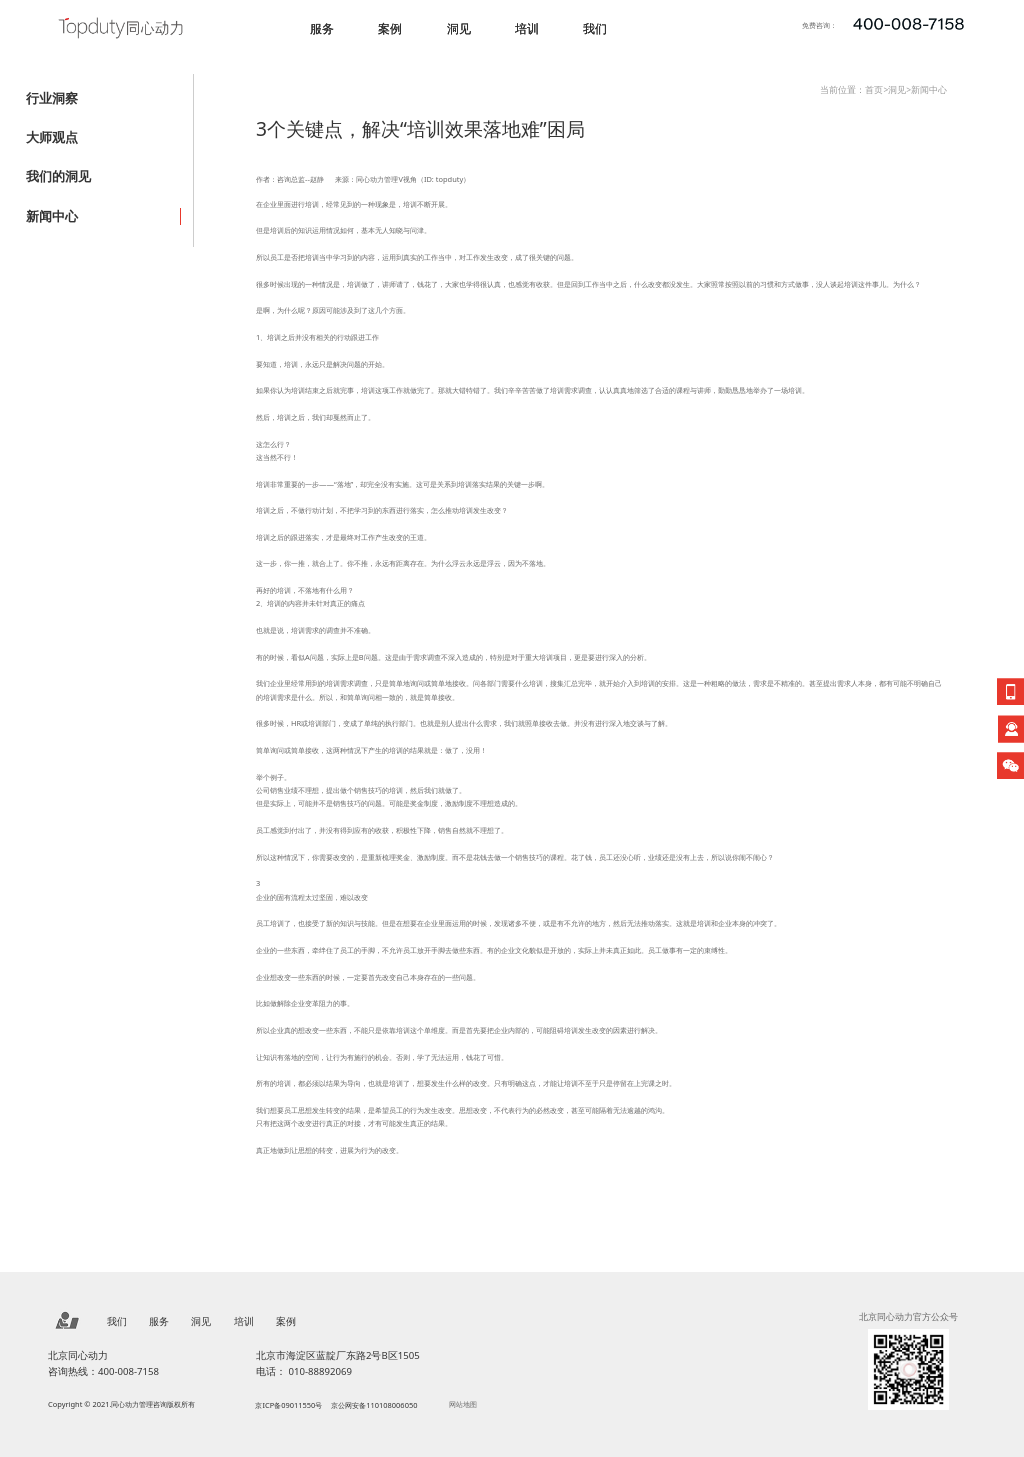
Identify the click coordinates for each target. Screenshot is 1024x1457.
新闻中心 (52, 216)
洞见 (459, 28)
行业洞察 (52, 98)
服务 (322, 28)
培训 (527, 28)
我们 (595, 28)
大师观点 (52, 137)
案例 (390, 28)
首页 (874, 89)
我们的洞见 (58, 176)
